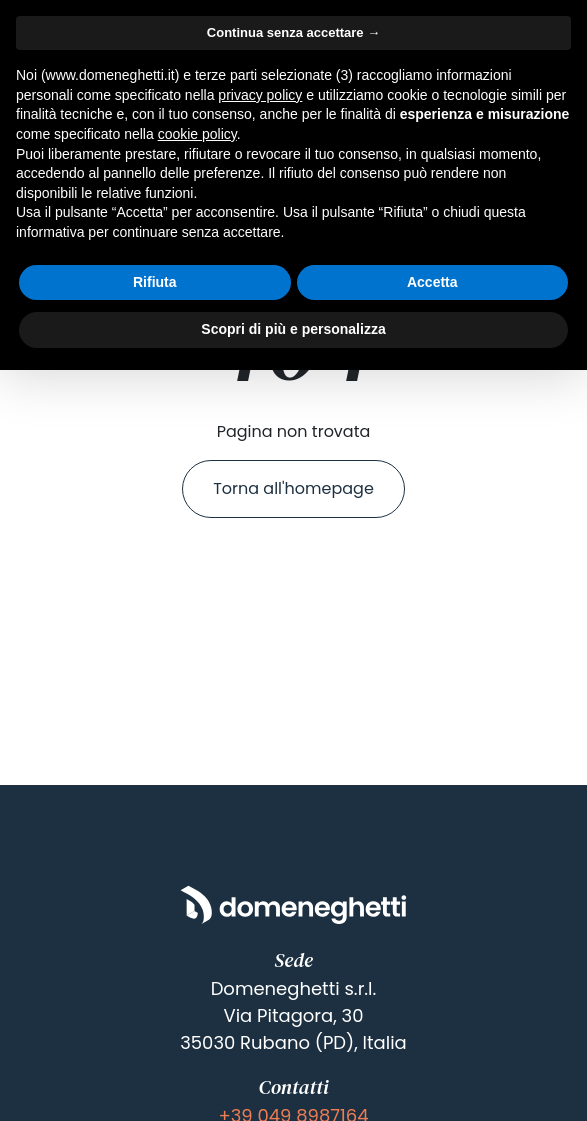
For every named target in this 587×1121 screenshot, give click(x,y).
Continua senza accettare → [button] (293, 32)
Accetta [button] (432, 282)
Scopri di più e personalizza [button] (293, 329)
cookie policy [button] (197, 134)
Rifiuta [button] (155, 282)
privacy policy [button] (260, 95)
